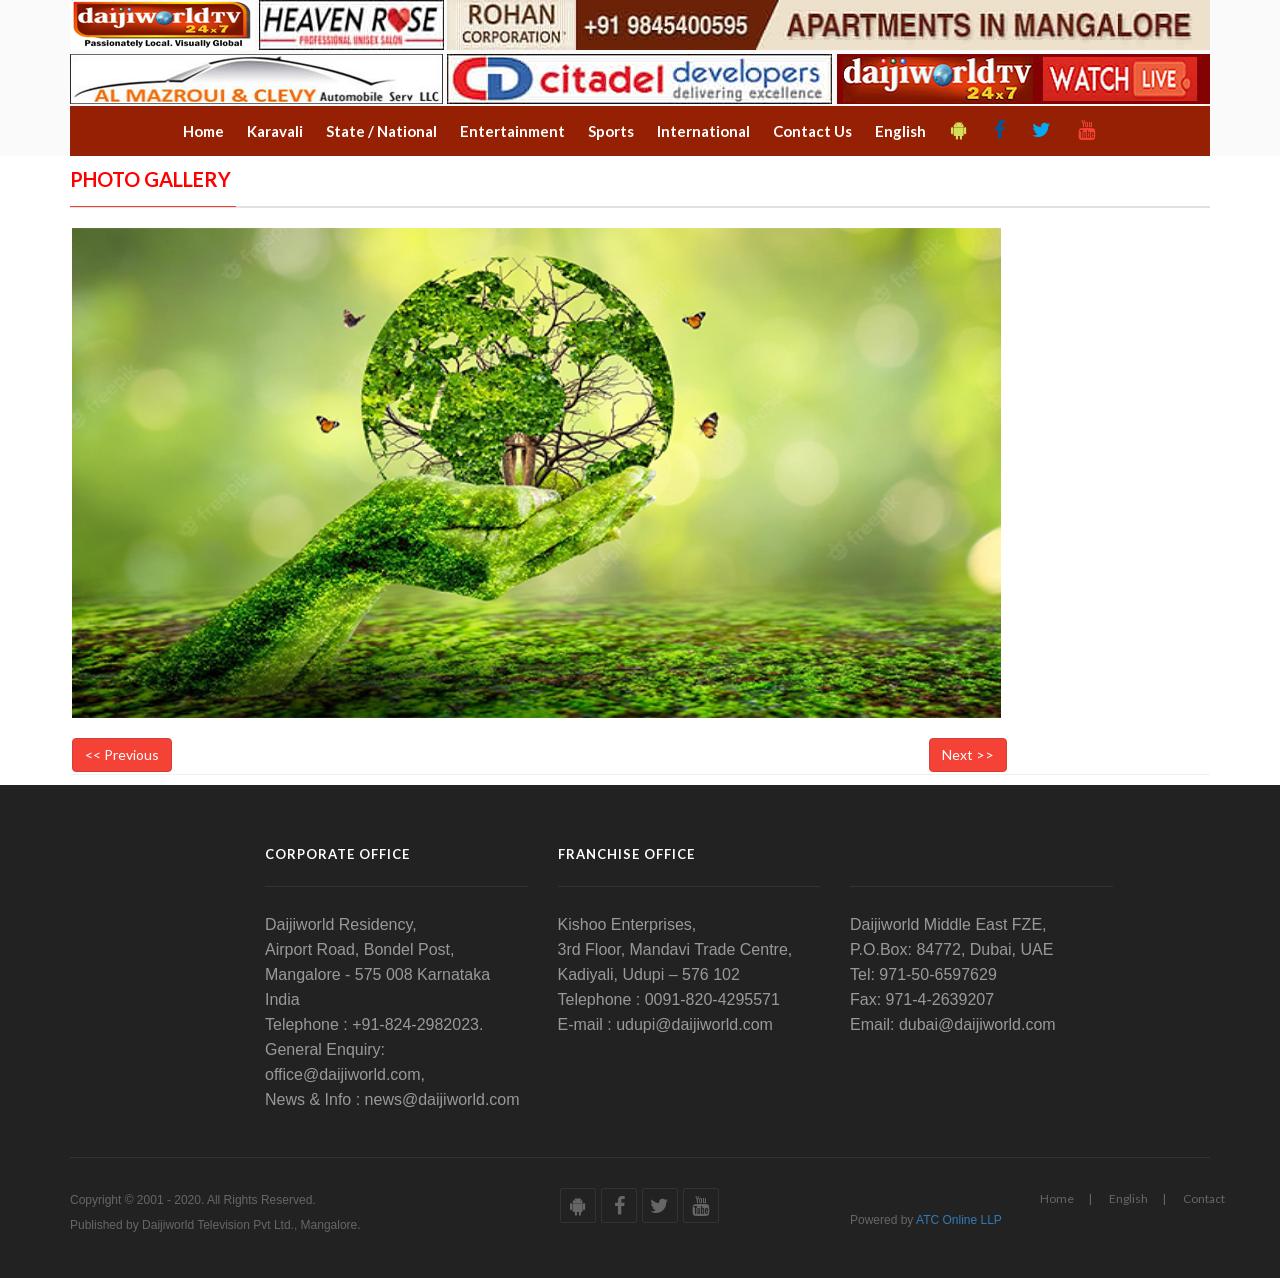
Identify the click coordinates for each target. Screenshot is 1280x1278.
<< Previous (122, 754)
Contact (1204, 1198)
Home (1057, 1198)
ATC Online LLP (959, 1220)
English (1128, 1198)
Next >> (968, 754)
